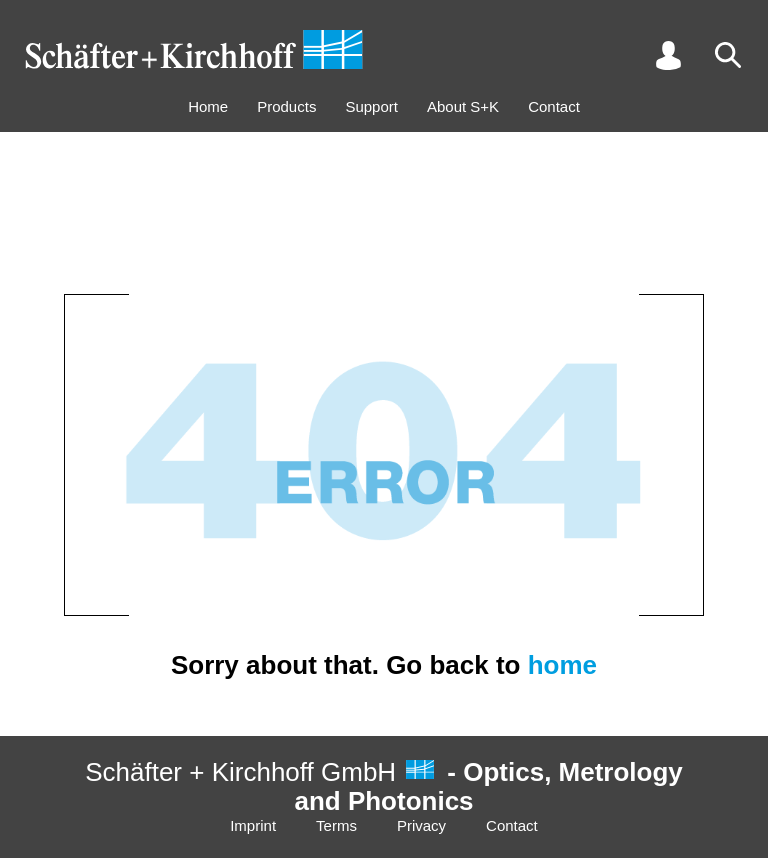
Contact (554, 106)
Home (208, 106)
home (562, 665)
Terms (336, 825)
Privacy (421, 825)
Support (371, 106)
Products (286, 106)
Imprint (253, 825)
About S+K (463, 106)
